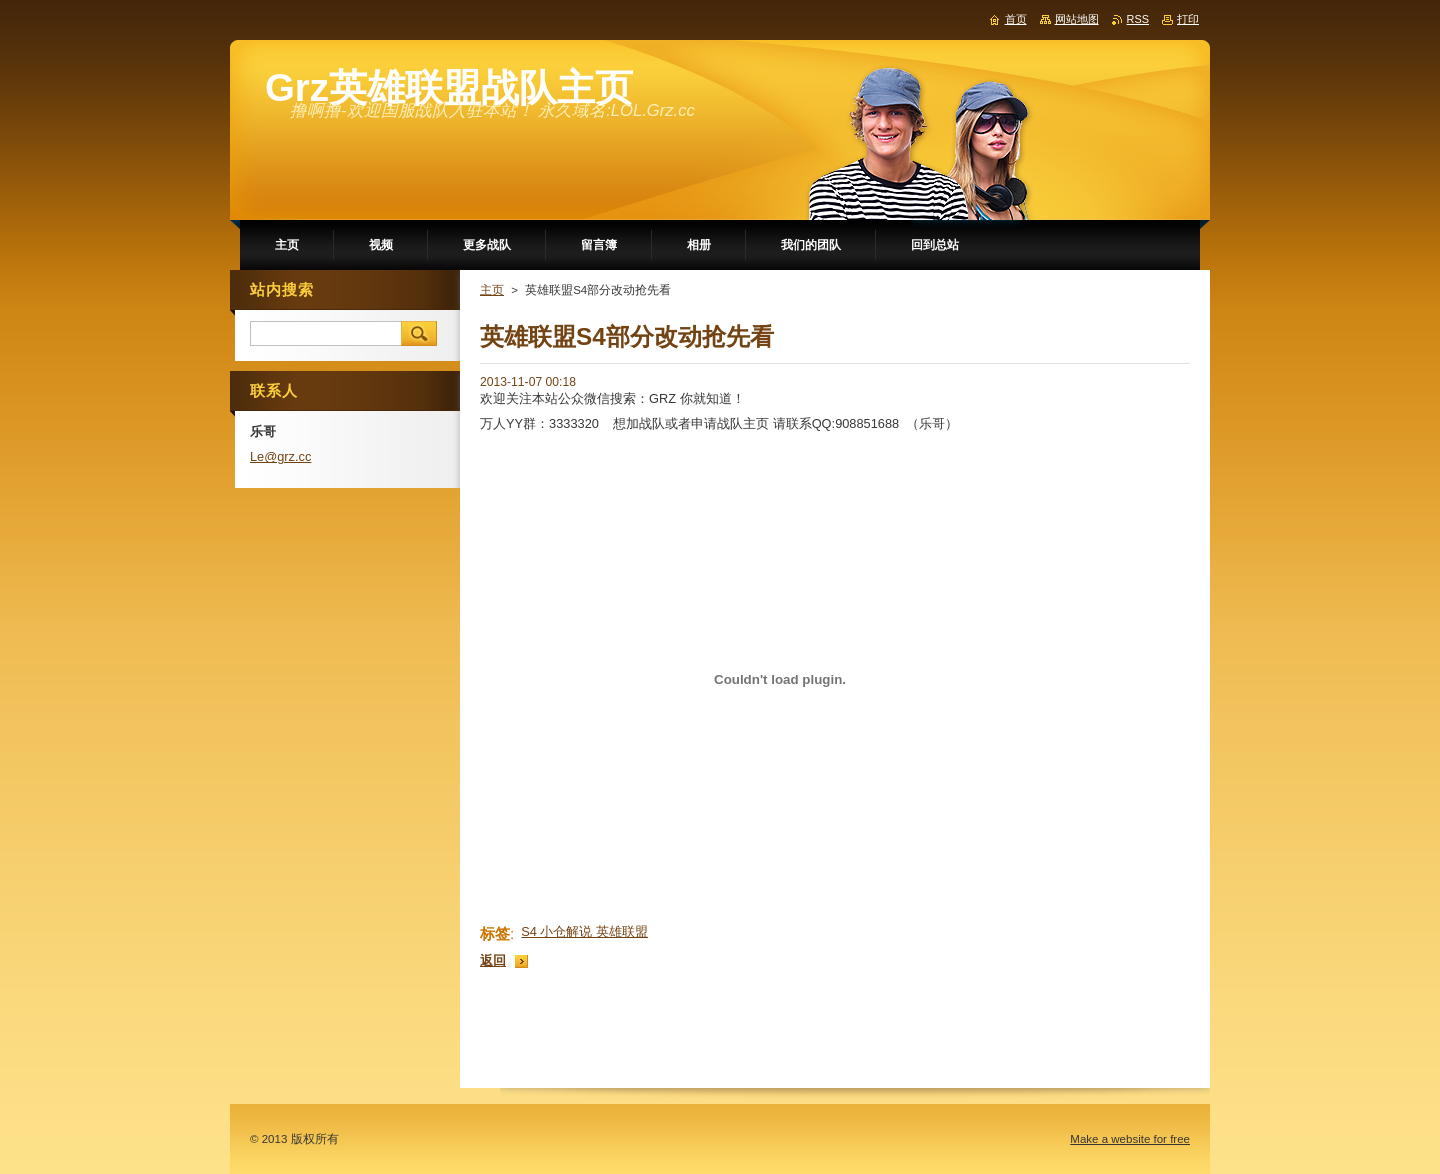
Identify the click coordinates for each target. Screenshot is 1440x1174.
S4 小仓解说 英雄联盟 (584, 931)
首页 (1016, 19)
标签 (495, 933)
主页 (492, 290)
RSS (1138, 19)
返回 (493, 960)
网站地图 (1077, 19)
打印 (1188, 19)
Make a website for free (1130, 1139)
